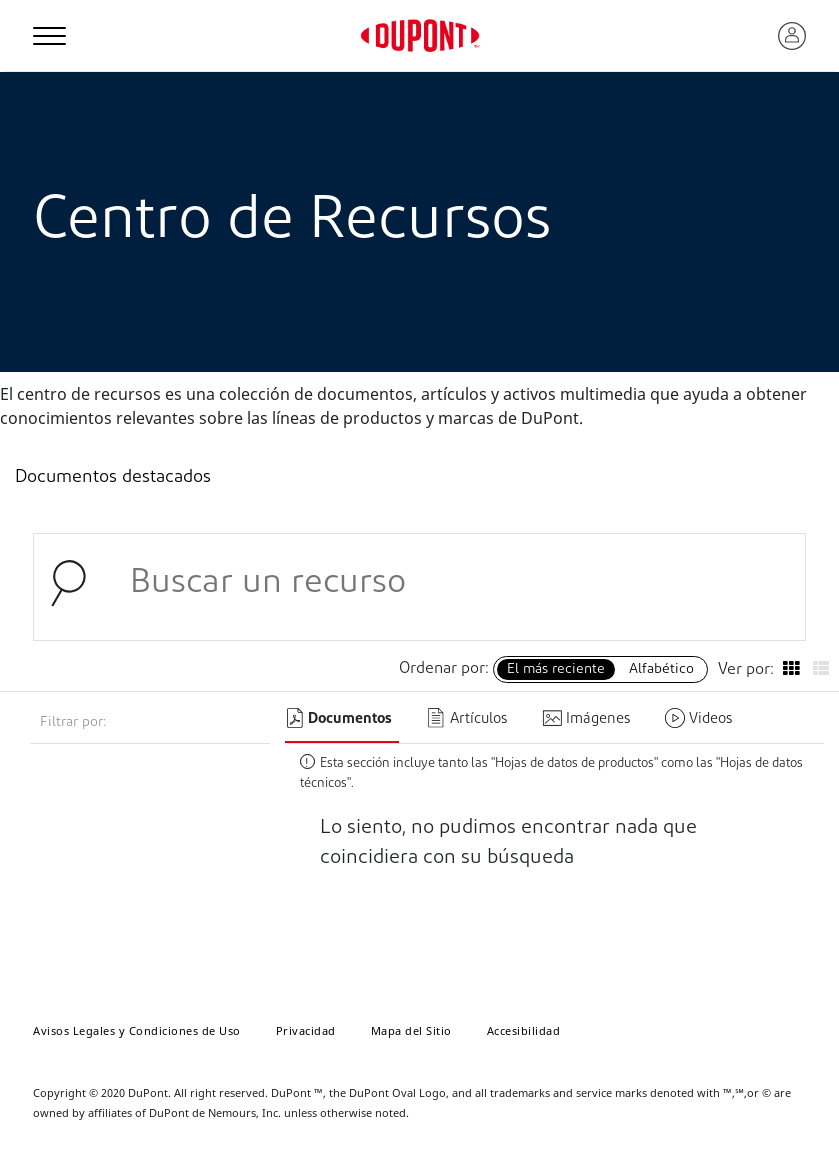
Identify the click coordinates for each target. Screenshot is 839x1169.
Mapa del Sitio (411, 1030)
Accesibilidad (524, 1030)
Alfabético (661, 669)
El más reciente (556, 669)
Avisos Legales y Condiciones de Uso (137, 1030)
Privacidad (306, 1030)
